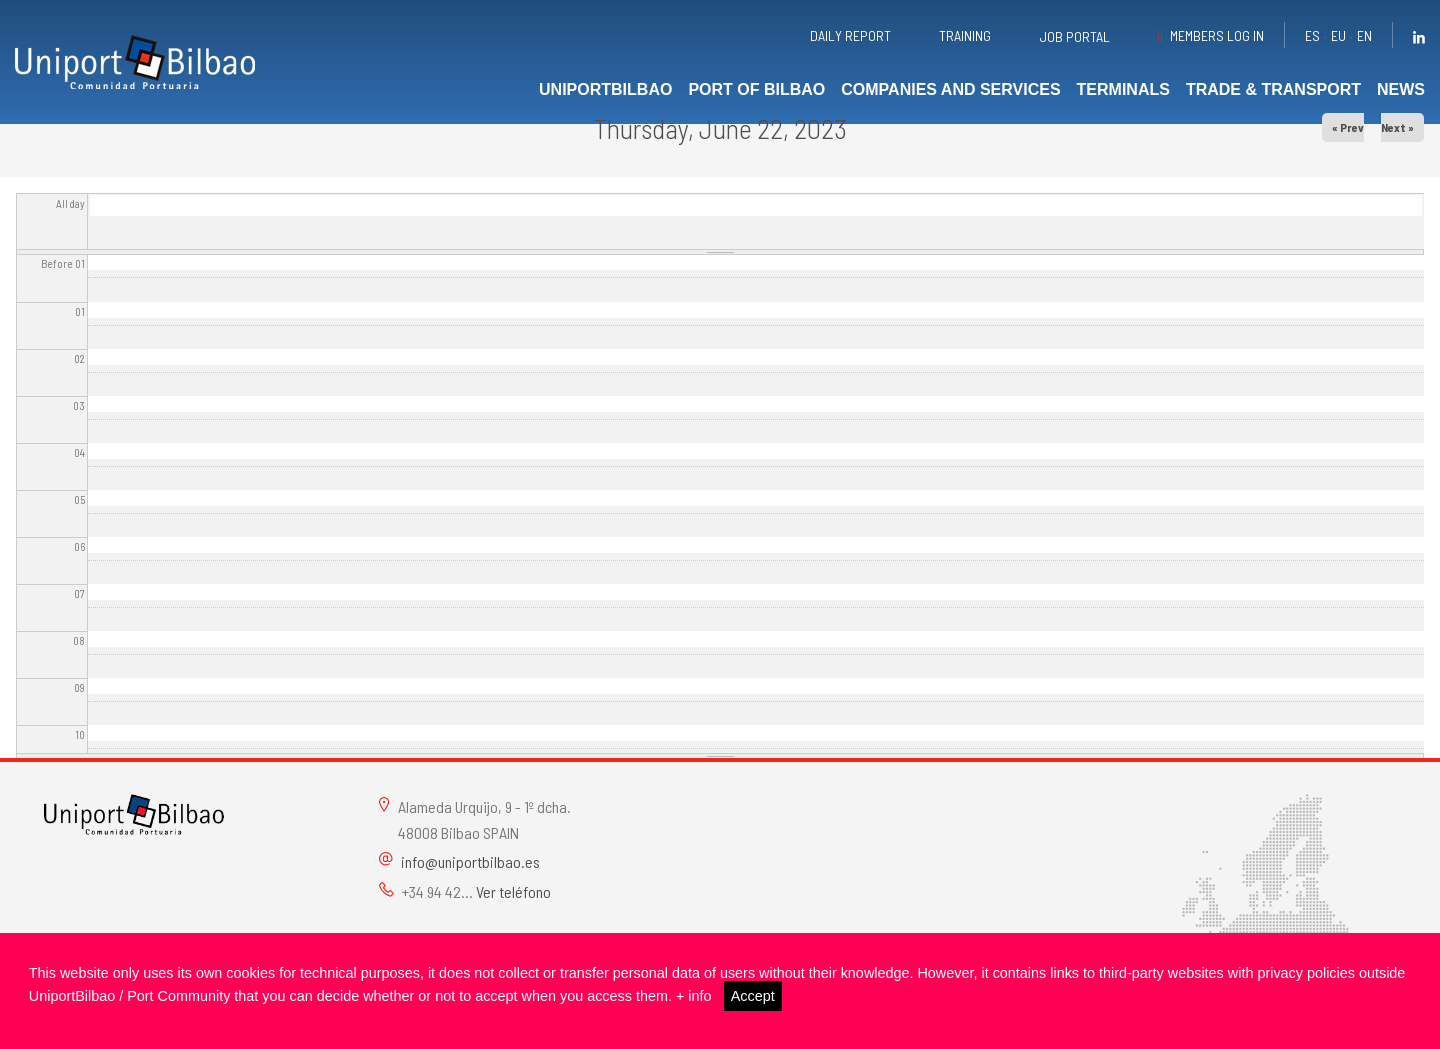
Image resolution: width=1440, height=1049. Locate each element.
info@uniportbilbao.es (470, 861)
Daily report (850, 35)
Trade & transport (1273, 89)
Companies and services (950, 89)
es (1312, 35)
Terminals (1123, 89)
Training (965, 35)
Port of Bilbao (756, 89)
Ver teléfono (513, 891)
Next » (1397, 127)
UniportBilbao (605, 89)
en (1364, 35)
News (1401, 89)
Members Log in (1217, 35)
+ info (694, 996)
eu (1338, 35)
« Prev (1348, 127)
